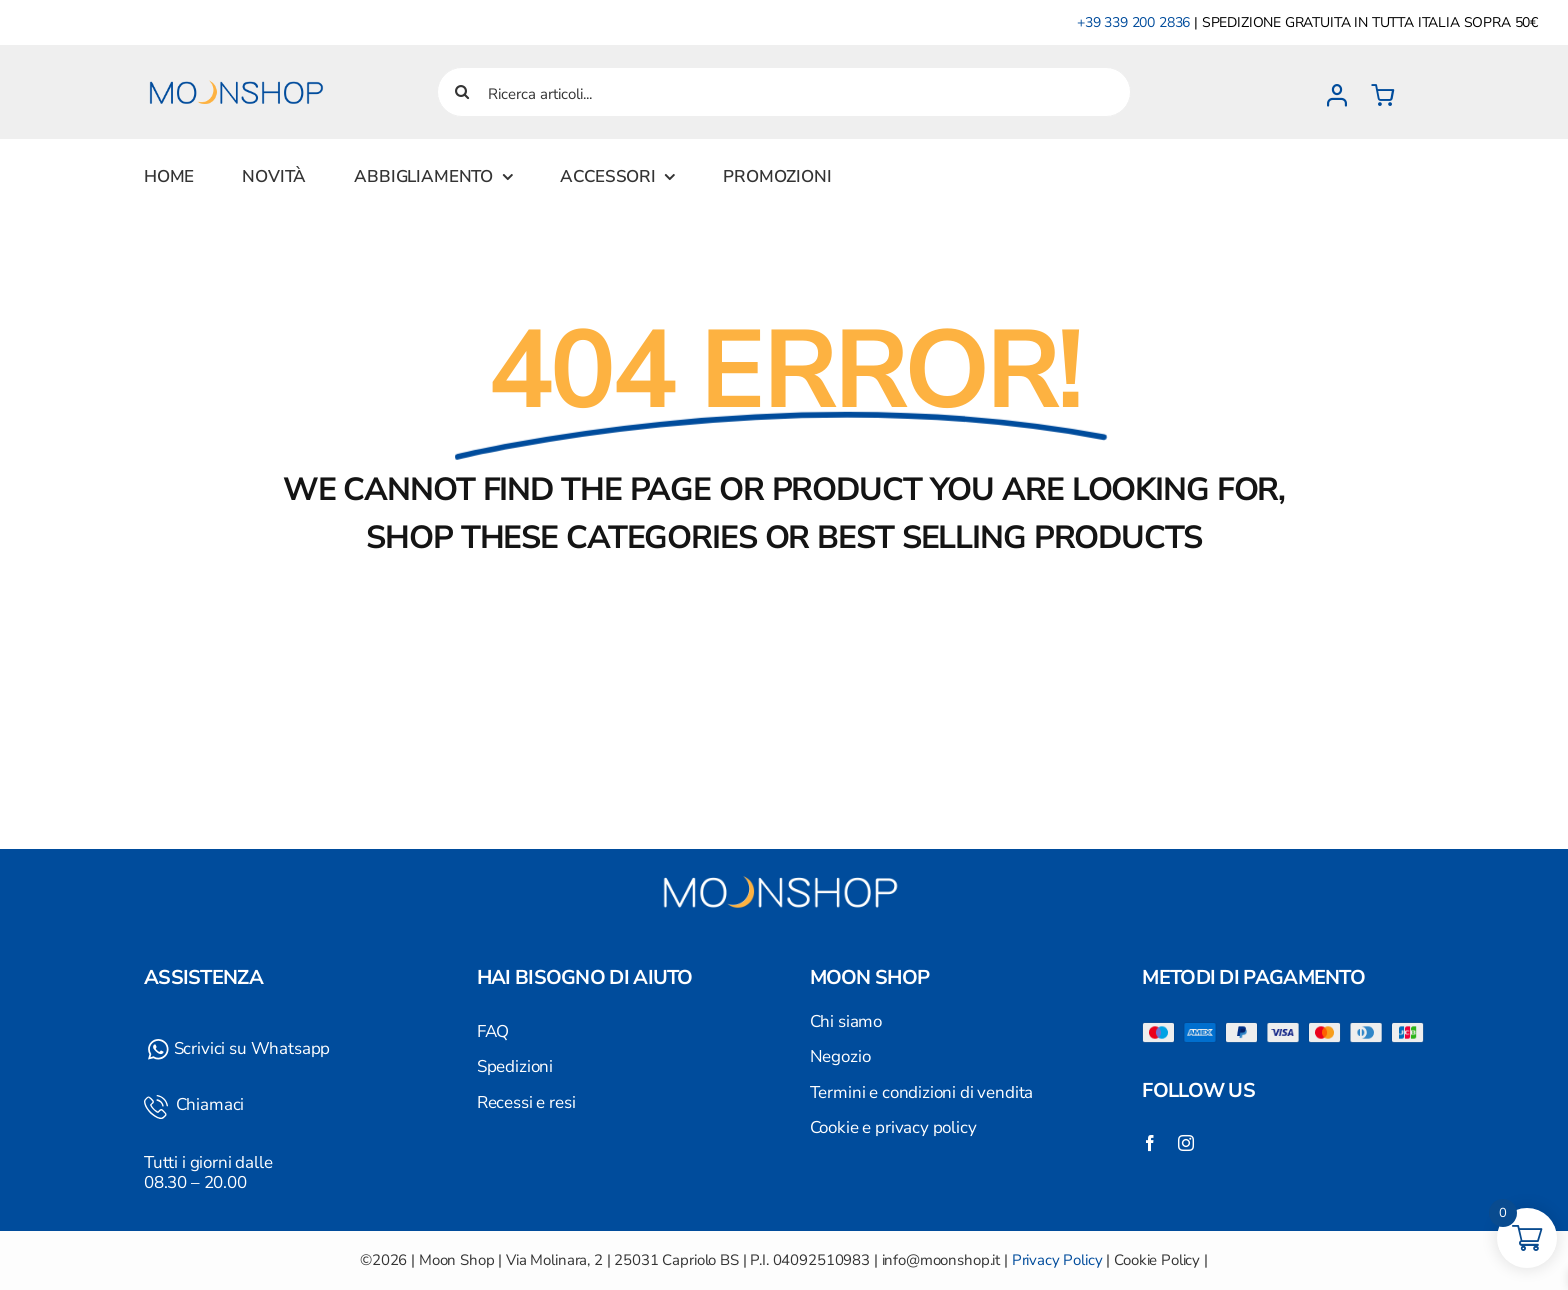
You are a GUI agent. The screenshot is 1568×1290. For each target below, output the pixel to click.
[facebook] (1150, 1143)
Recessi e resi (526, 1102)
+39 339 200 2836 (1133, 22)
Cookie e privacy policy (893, 1127)
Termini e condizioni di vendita (922, 1092)
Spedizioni (515, 1066)
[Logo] (239, 68)
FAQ (493, 1031)
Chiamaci (208, 1104)
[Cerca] (462, 92)
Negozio (840, 1056)
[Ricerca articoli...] (784, 92)
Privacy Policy (1057, 1260)
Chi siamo (846, 1021)
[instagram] (1186, 1143)
